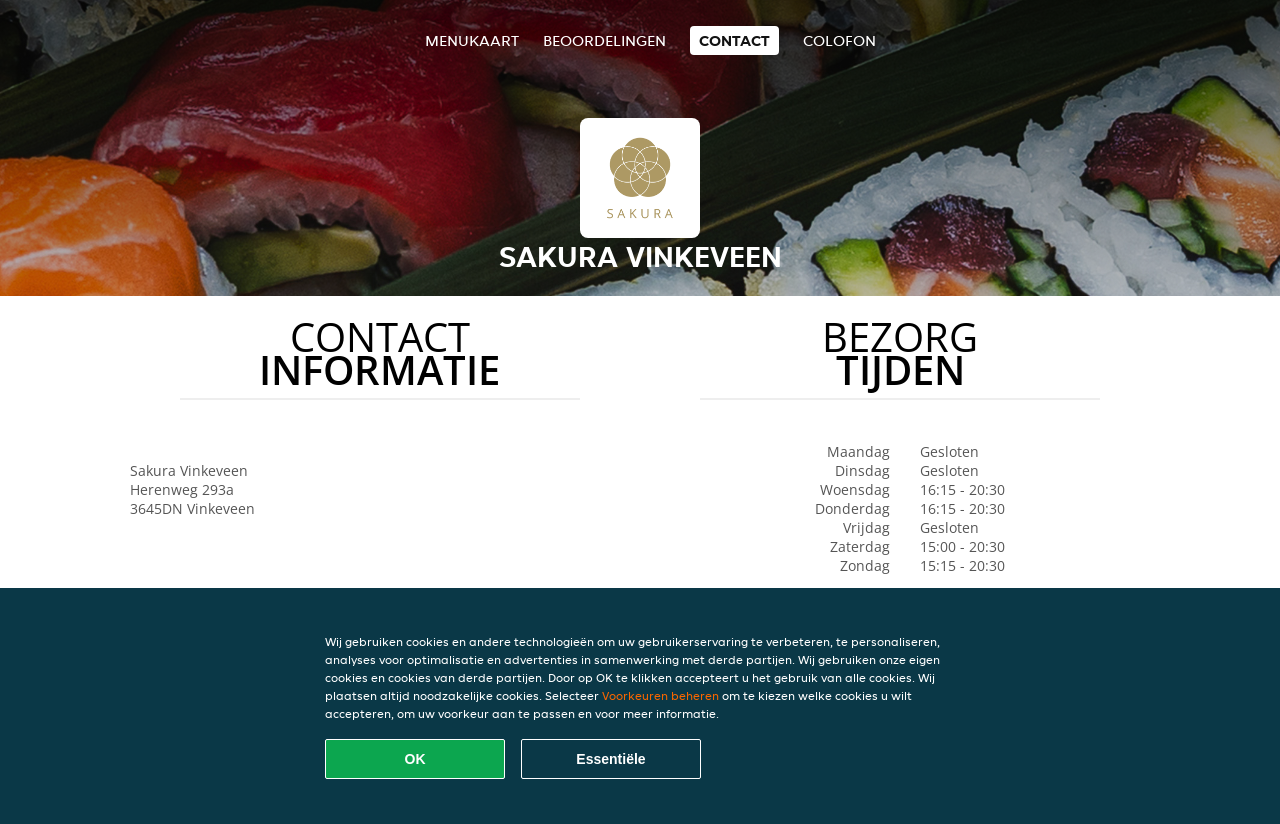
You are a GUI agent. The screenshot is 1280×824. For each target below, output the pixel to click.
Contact (734, 40)
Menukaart (472, 40)
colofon (839, 40)
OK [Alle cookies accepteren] (415, 759)
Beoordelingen (604, 40)
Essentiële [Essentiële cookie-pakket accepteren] (610, 759)
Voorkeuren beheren (660, 695)
